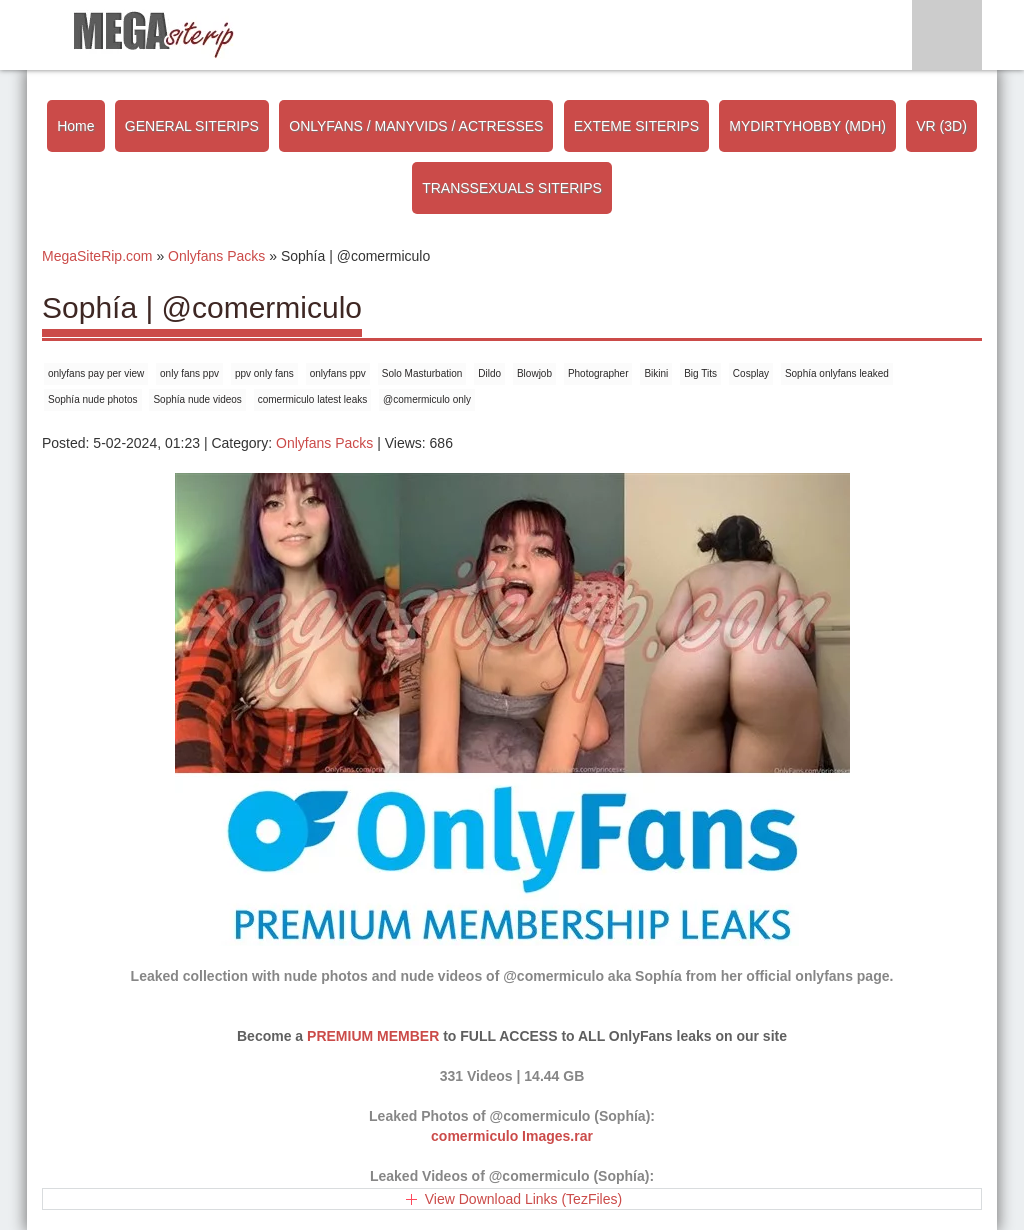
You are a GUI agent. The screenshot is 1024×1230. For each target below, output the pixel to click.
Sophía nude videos (197, 399)
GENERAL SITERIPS (192, 126)
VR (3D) (941, 126)
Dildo (489, 373)
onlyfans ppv (338, 373)
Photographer (598, 373)
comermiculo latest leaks (312, 399)
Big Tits (700, 373)
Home (75, 126)
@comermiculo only (427, 399)
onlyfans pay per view (96, 373)
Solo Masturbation (422, 373)
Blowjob (534, 373)
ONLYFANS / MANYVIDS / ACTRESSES (416, 126)
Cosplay (751, 373)
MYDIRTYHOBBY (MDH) (807, 126)
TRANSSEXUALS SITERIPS (512, 188)
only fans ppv (189, 373)
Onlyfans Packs (324, 443)
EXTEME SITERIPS (636, 126)
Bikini (656, 373)
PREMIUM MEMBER (373, 1036)
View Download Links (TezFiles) (523, 1199)
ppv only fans (264, 373)
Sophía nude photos (93, 399)
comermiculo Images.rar (512, 1136)
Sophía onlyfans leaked (837, 373)
